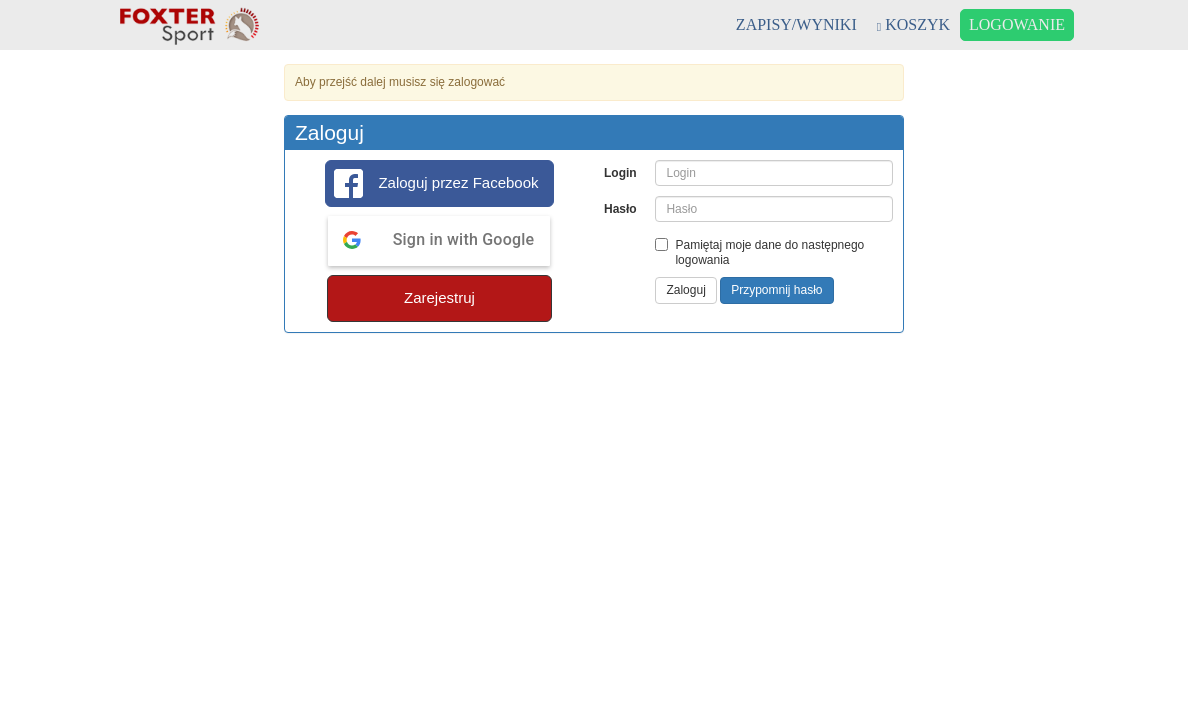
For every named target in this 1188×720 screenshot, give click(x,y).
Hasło (620, 209)
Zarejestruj (439, 297)
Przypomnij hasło (776, 290)
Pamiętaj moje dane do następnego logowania (759, 252)
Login (620, 173)
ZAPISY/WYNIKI (796, 24)
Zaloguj (685, 290)
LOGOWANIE (1017, 24)
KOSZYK (913, 24)
